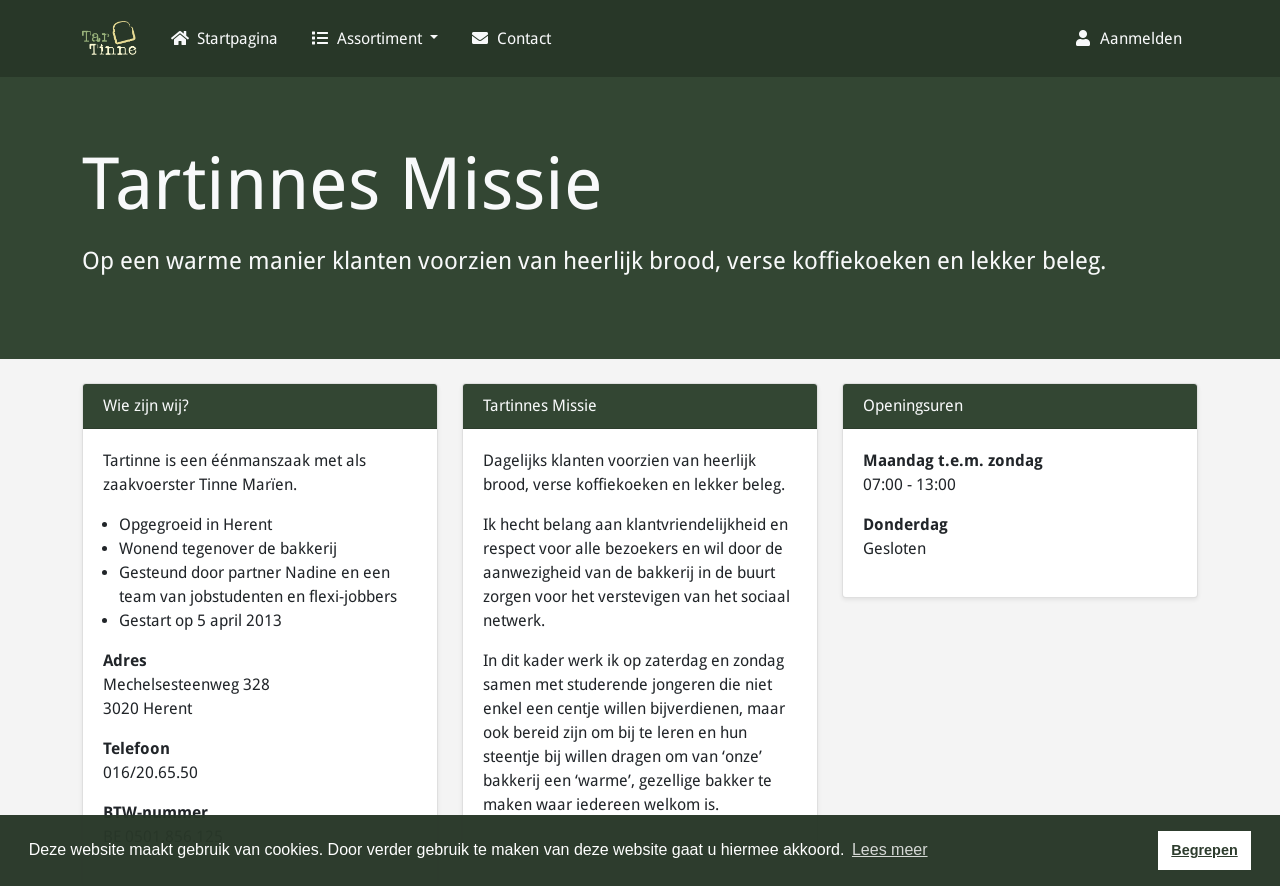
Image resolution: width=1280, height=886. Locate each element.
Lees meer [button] (890, 849)
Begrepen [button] (1204, 850)
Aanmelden (1127, 38)
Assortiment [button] (368, 38)
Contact (510, 38)
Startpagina (224, 38)
